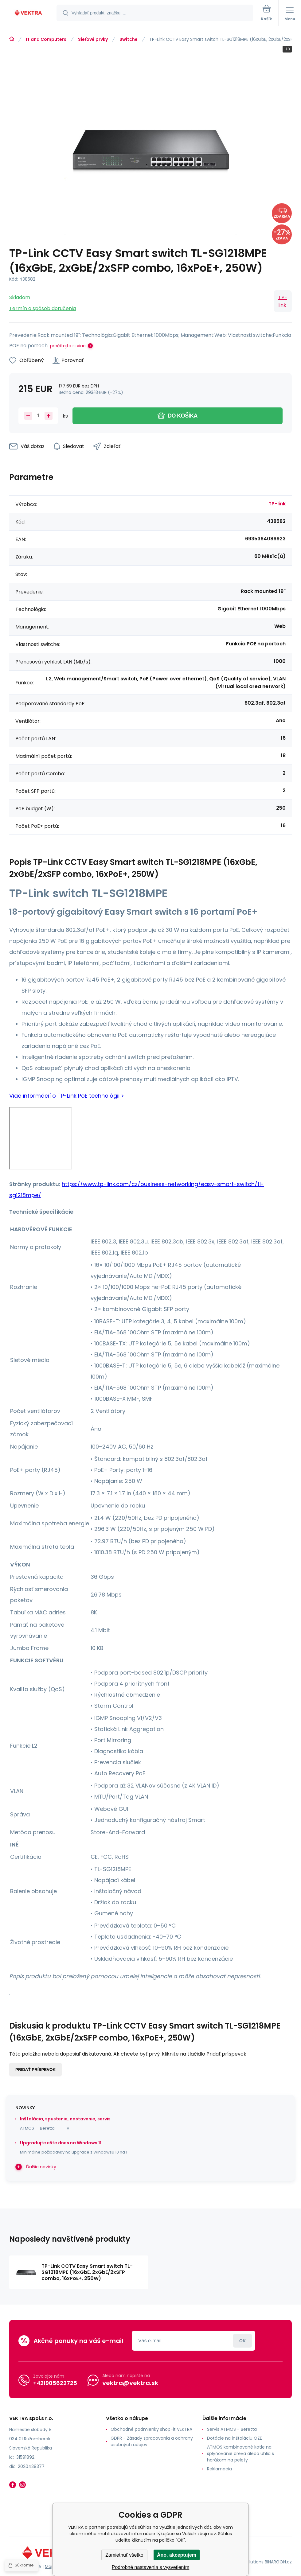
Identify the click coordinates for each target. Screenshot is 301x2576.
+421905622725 (55, 2383)
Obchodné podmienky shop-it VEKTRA (151, 2429)
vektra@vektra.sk (130, 2383)
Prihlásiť (242, 2341)
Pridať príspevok (35, 2069)
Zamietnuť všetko (124, 2555)
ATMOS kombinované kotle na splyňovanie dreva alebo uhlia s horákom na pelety (240, 2453)
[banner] (28, 13)
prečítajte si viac (68, 346)
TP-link (282, 301)
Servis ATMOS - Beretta (232, 2429)
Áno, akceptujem (176, 2555)
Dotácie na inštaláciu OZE (234, 2438)
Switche (128, 39)
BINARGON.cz (278, 2561)
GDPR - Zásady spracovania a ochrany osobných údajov (152, 2441)
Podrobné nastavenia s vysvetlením (151, 2567)
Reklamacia (219, 2469)
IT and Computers (46, 39)
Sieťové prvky (93, 39)
